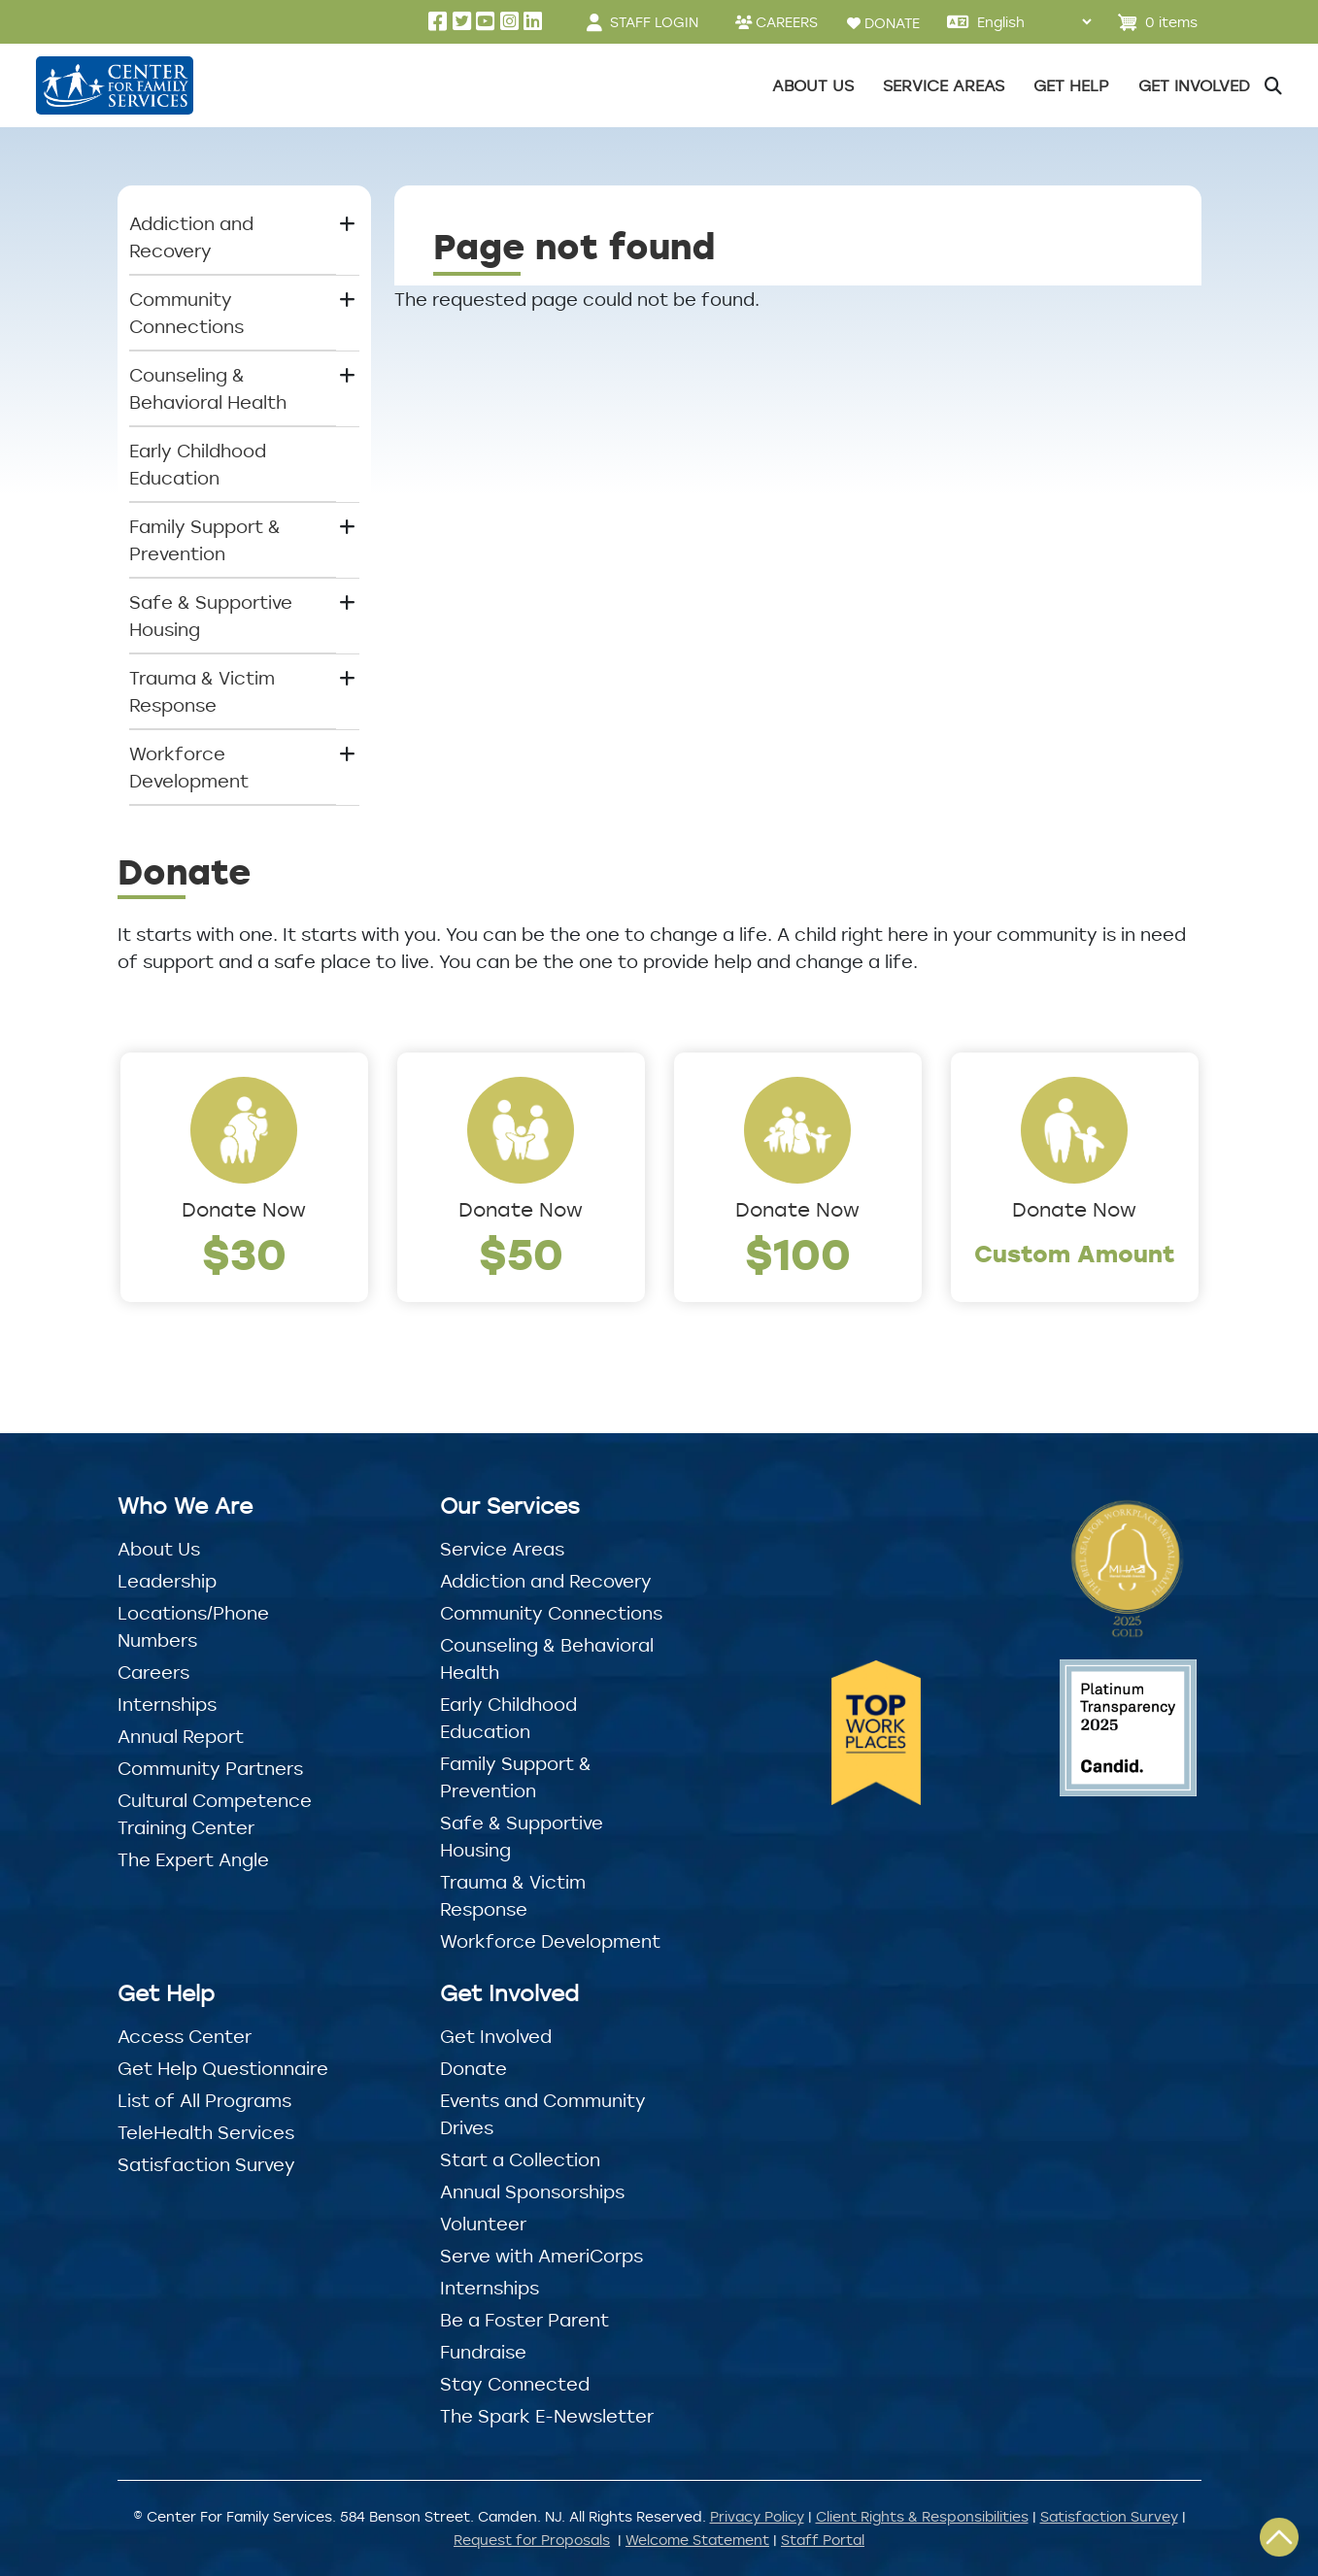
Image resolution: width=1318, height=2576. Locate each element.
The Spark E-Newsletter (547, 2415)
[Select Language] (1034, 22)
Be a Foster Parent (524, 2319)
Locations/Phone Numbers (193, 1626)
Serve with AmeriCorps (541, 2255)
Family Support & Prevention (515, 1777)
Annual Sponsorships (532, 2191)
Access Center (185, 2036)
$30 (244, 1253)
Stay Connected (515, 2383)
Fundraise (483, 2351)
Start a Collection (520, 2159)
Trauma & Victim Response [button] (202, 691)
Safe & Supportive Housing (521, 1836)
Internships (167, 1704)
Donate (473, 2068)
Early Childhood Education (197, 464)
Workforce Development (550, 1941)
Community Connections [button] (186, 312)
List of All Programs (204, 2100)
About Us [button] (813, 85)
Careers (153, 1672)
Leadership (167, 1580)
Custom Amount (1074, 1253)
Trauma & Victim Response (513, 1895)
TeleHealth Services (206, 2132)
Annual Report (181, 1736)
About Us (159, 1548)
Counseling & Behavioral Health (547, 1658)
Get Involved (496, 2036)
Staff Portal (822, 2539)
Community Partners (210, 1768)
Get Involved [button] (1194, 85)
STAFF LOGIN (654, 22)
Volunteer (483, 2223)
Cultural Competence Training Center (215, 1814)
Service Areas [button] (943, 85)
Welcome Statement (697, 2539)
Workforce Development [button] (189, 767)
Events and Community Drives (543, 2114)
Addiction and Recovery (546, 1580)
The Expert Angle (193, 1859)
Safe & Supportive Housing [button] (210, 615)
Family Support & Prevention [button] (205, 540)
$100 (798, 1253)
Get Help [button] (1071, 85)
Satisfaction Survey (206, 2164)
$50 (521, 1253)
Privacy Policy (757, 2516)
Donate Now (244, 1209)
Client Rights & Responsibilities (922, 2516)
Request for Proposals (532, 2539)
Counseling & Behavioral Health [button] (208, 388)
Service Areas (502, 1548)
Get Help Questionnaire (223, 2068)
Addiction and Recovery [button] (191, 237)
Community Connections (551, 1612)
